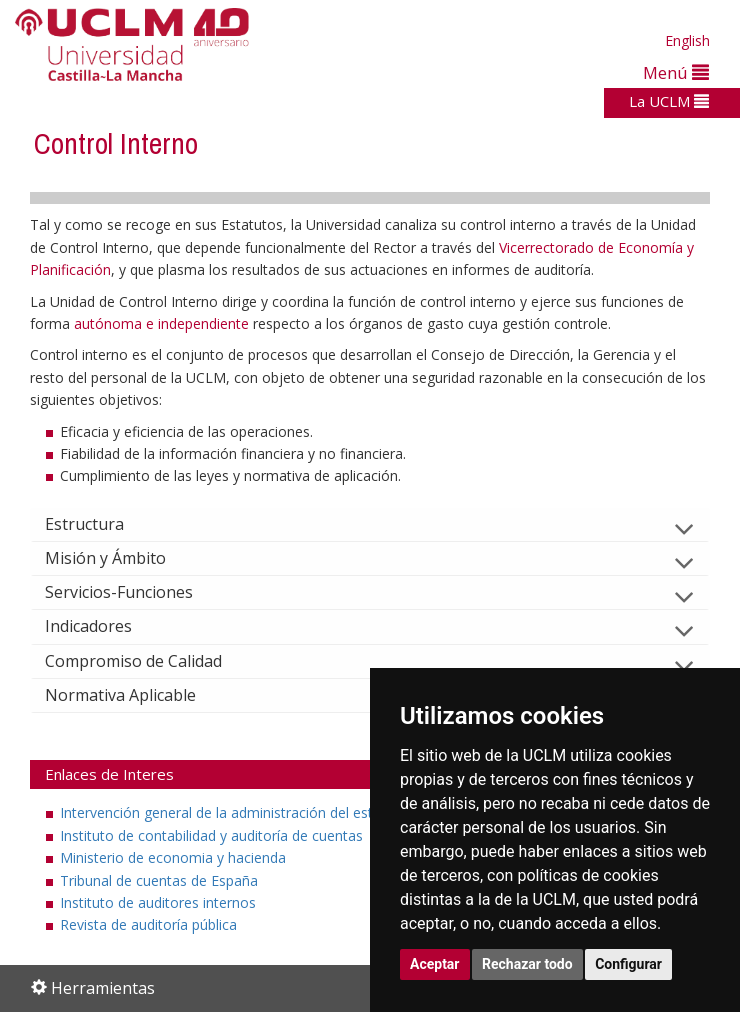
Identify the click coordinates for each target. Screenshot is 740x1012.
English (687, 40)
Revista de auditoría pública (148, 924)
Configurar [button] (628, 964)
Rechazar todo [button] (527, 964)
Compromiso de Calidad (149, 661)
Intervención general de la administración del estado (229, 812)
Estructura (100, 524)
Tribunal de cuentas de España (159, 880)
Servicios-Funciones (135, 592)
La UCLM (669, 101)
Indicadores (104, 626)
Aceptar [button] (435, 964)
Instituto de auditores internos (158, 902)
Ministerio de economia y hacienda (173, 857)
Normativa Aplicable (136, 695)
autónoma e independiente (163, 323)
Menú (676, 72)
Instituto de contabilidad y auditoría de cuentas (211, 835)
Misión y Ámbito (121, 558)
